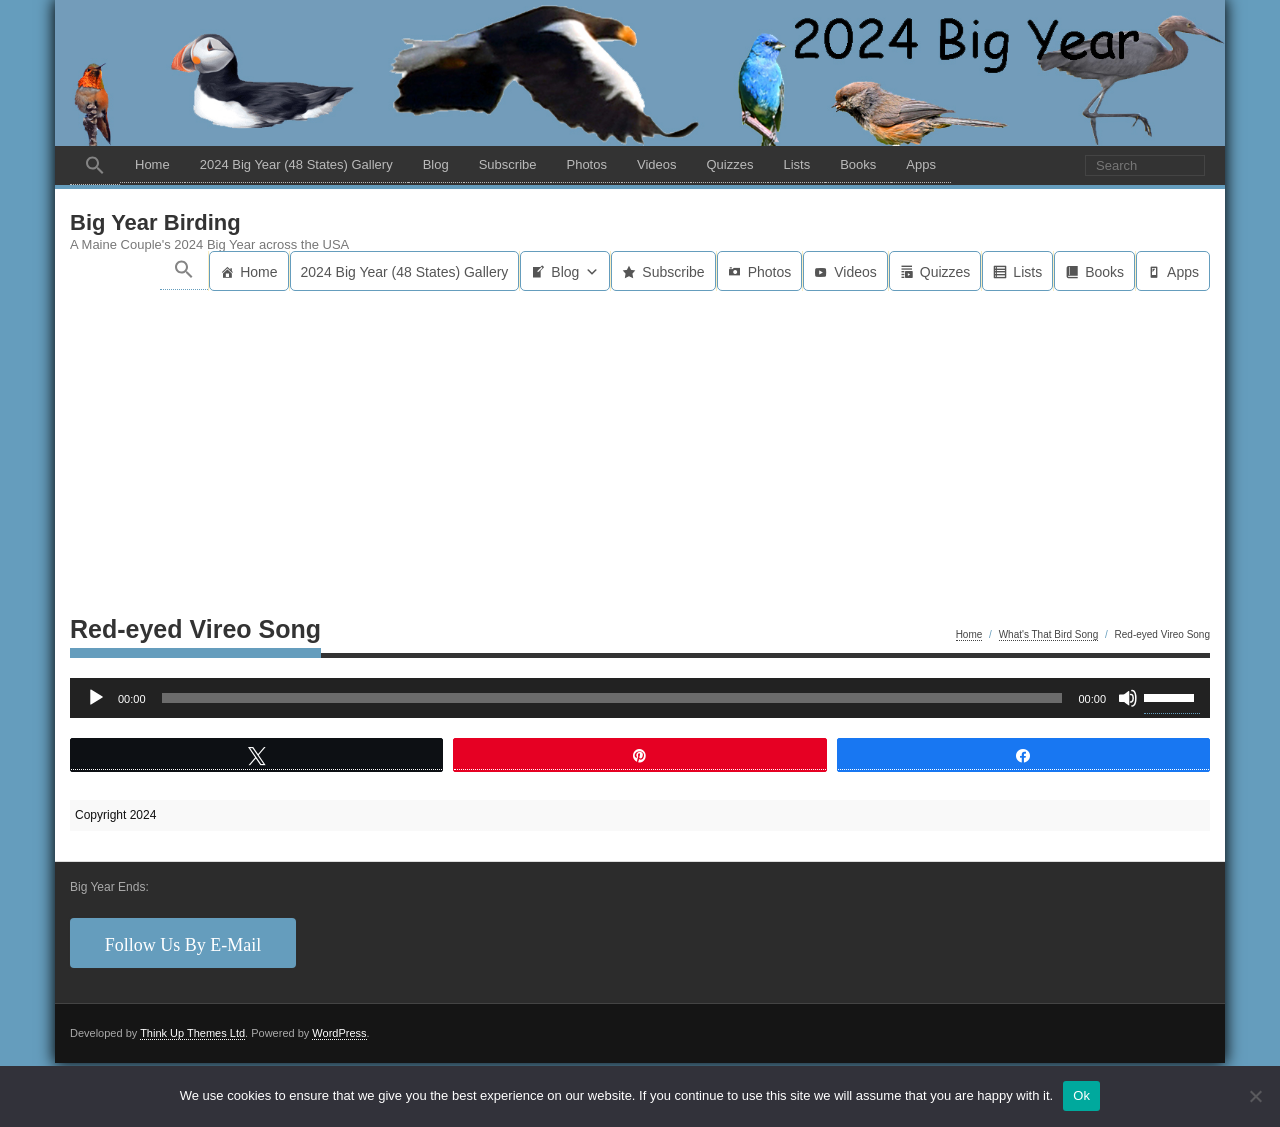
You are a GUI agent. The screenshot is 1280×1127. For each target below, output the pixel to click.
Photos (586, 164)
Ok (1081, 1095)
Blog (436, 164)
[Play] (96, 698)
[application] (640, 698)
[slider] (612, 698)
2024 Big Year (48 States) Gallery (296, 164)
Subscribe (508, 164)
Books (858, 164)
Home (152, 164)
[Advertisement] (640, 441)
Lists (796, 164)
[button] (95, 165)
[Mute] (1128, 698)
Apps (921, 164)
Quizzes (729, 164)
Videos (657, 164)
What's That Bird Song (1049, 634)
